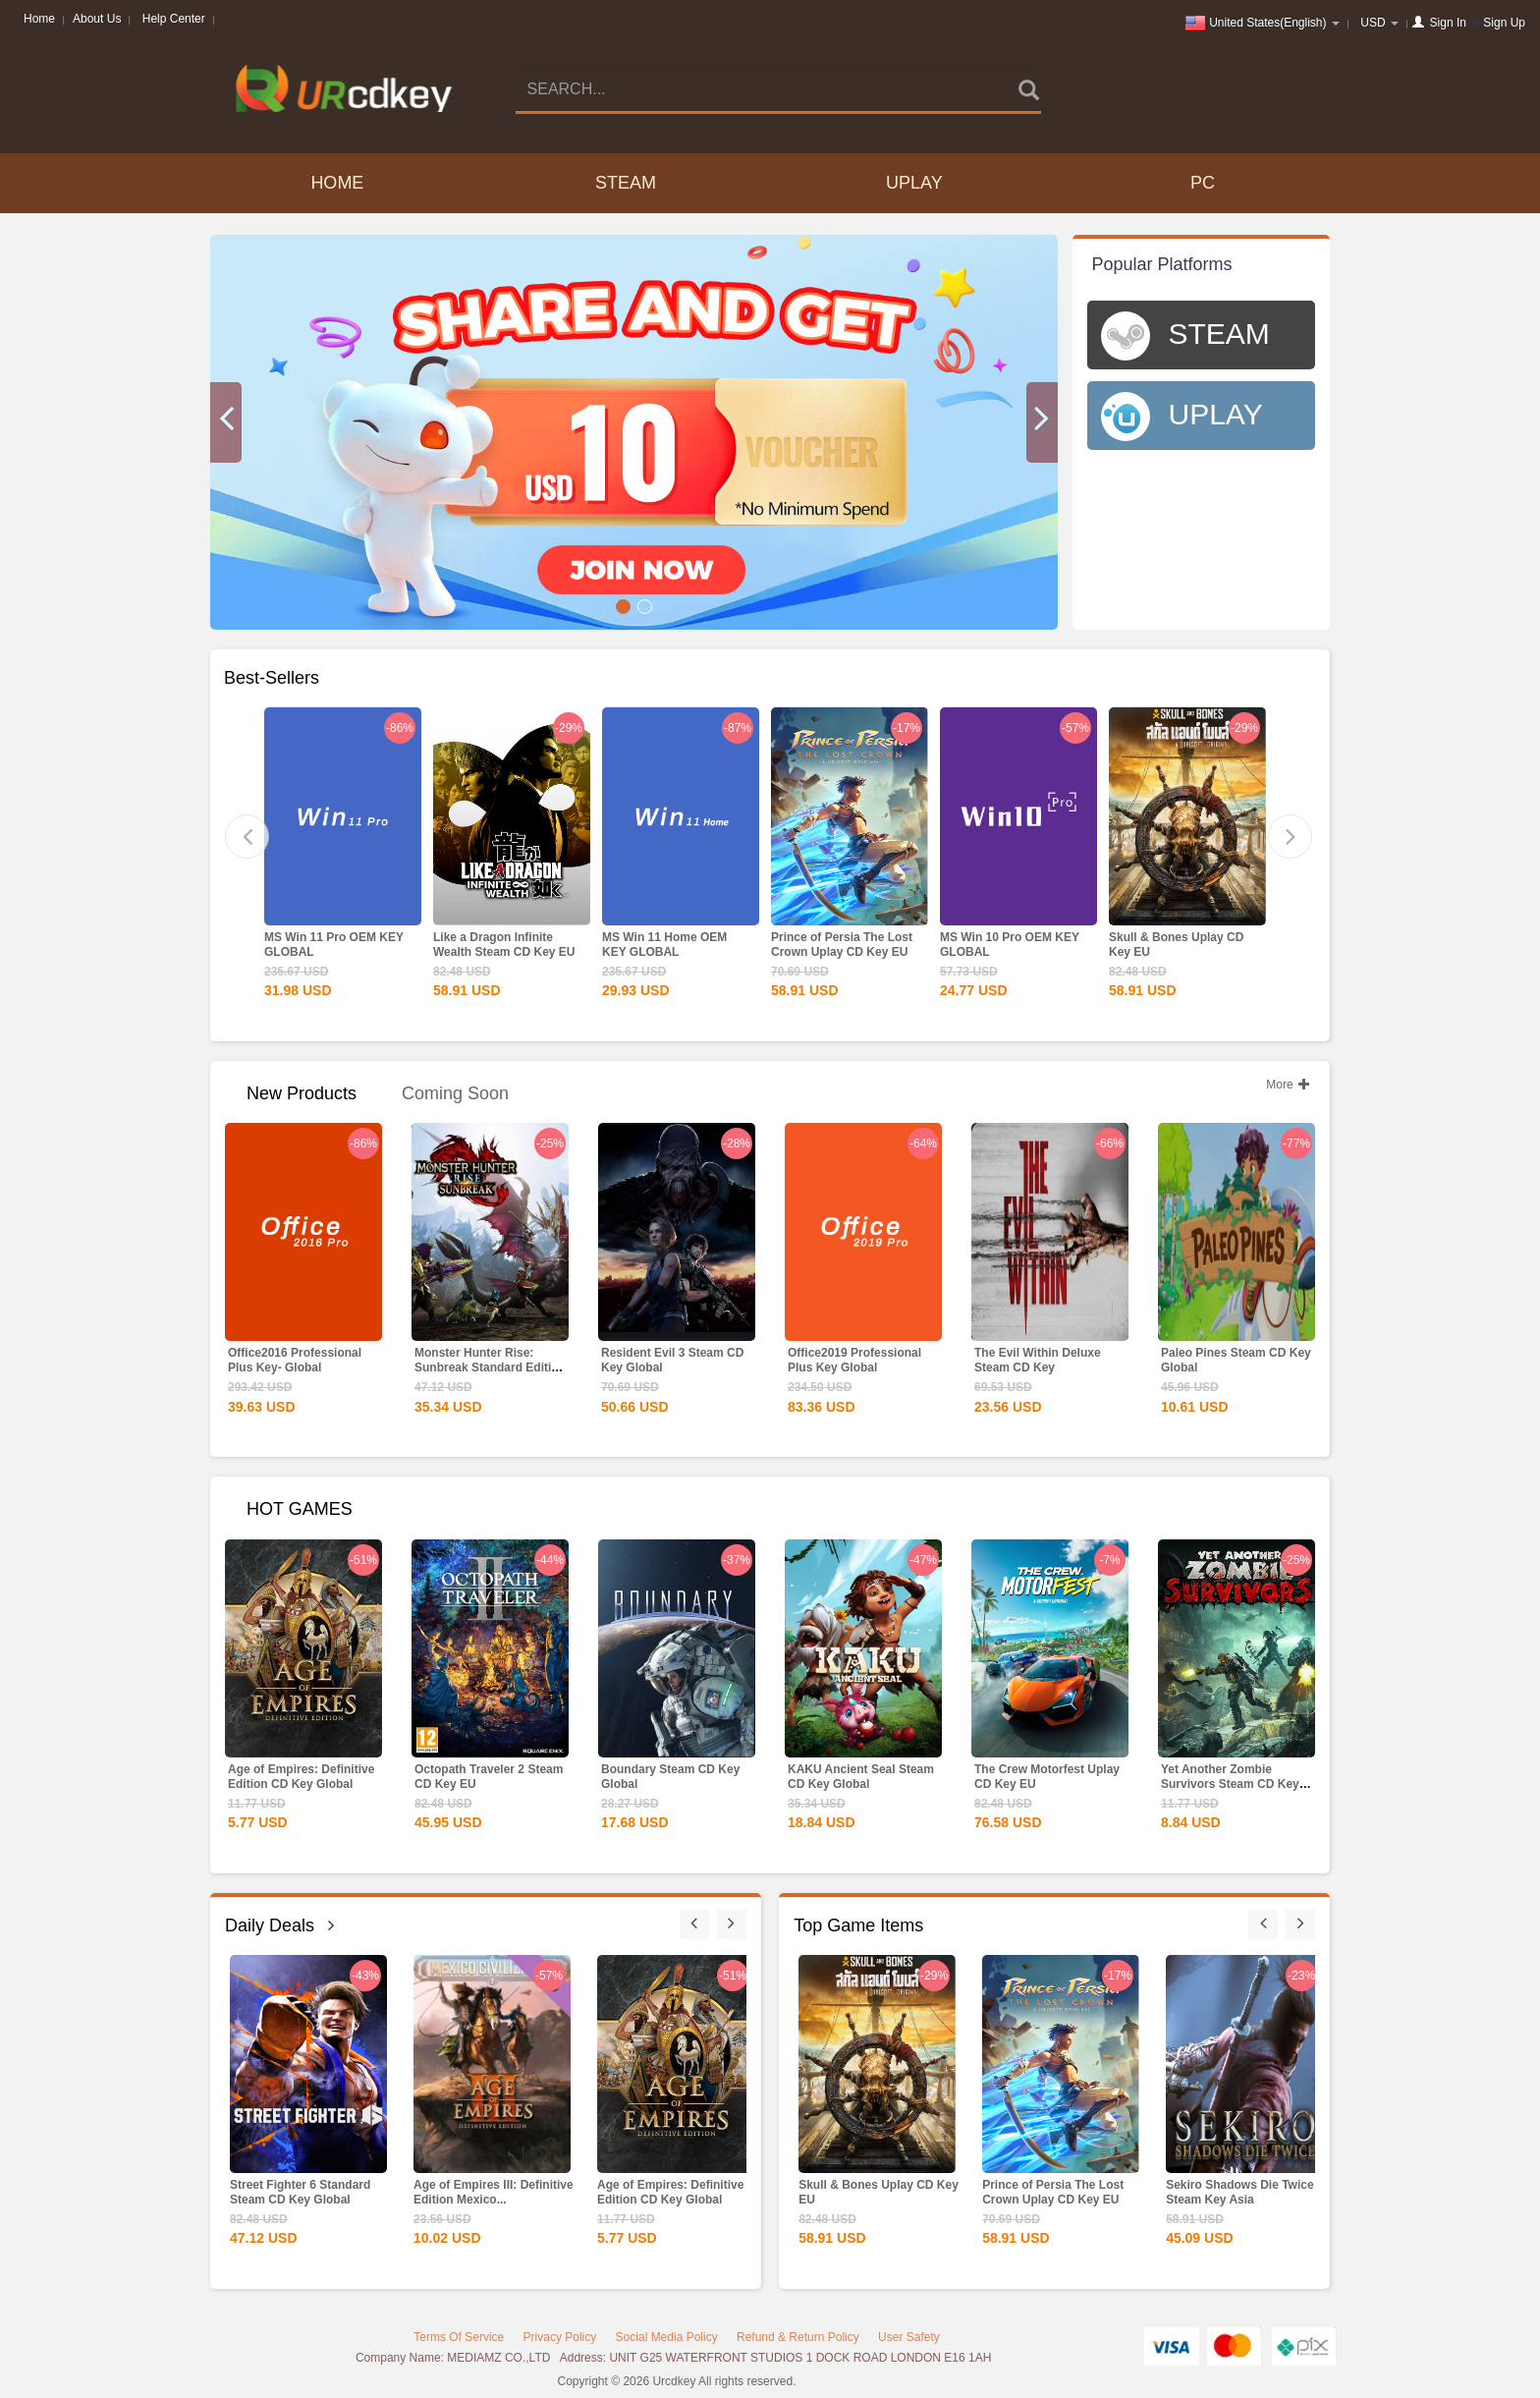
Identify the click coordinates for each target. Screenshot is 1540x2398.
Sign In (1448, 22)
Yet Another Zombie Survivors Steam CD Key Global (1230, 1784)
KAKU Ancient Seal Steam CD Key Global (861, 1776)
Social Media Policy (667, 2337)
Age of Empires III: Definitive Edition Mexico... (493, 2192)
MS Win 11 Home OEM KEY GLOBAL (664, 944)
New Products (302, 1093)
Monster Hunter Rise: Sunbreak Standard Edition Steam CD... (490, 1367)
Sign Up (1504, 22)
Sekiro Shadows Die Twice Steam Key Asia (1240, 2192)
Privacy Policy (560, 2337)
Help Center (173, 19)
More (1288, 1084)
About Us (97, 19)
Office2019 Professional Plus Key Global (854, 1360)
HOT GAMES (300, 1509)
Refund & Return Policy (798, 2337)
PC (1202, 183)
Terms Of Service (458, 2337)
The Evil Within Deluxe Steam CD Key (1037, 1360)
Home (39, 19)
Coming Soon (455, 1093)
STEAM (625, 183)
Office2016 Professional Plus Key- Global (294, 1360)
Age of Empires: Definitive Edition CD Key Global (301, 1776)
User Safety (909, 2337)
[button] (226, 422)
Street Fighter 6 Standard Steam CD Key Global (300, 2192)
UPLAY (914, 183)
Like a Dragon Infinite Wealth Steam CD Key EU (504, 944)
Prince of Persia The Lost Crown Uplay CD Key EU (841, 944)
